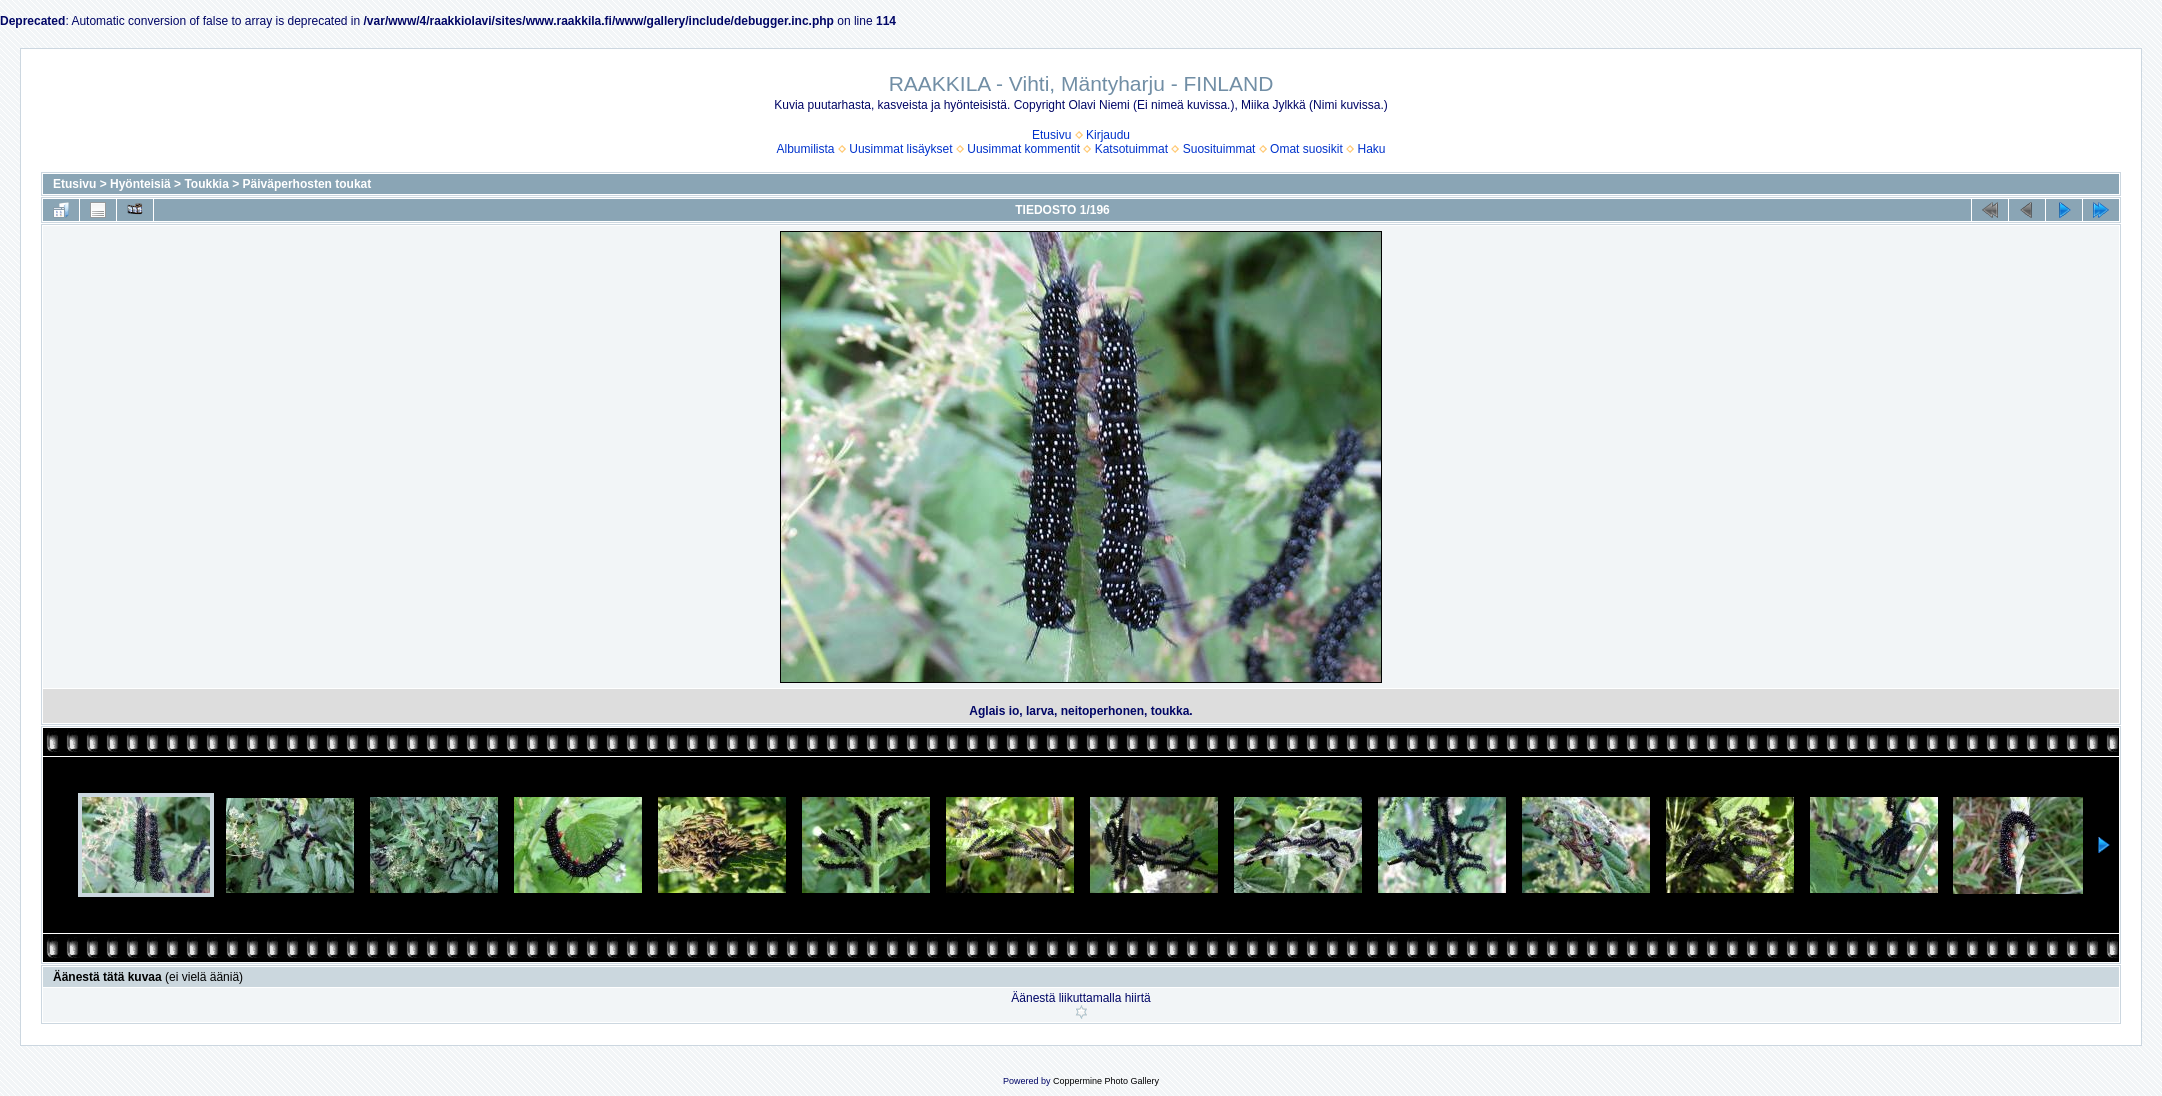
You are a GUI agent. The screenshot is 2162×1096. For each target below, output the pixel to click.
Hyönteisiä (140, 184)
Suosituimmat (1219, 149)
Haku (1371, 149)
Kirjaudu (1108, 135)
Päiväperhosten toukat (307, 184)
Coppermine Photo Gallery (1106, 1081)
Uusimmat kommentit (1023, 149)
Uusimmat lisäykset (900, 149)
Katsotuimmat (1131, 149)
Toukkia (206, 184)
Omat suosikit (1306, 149)
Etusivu (1051, 135)
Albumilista (806, 149)
